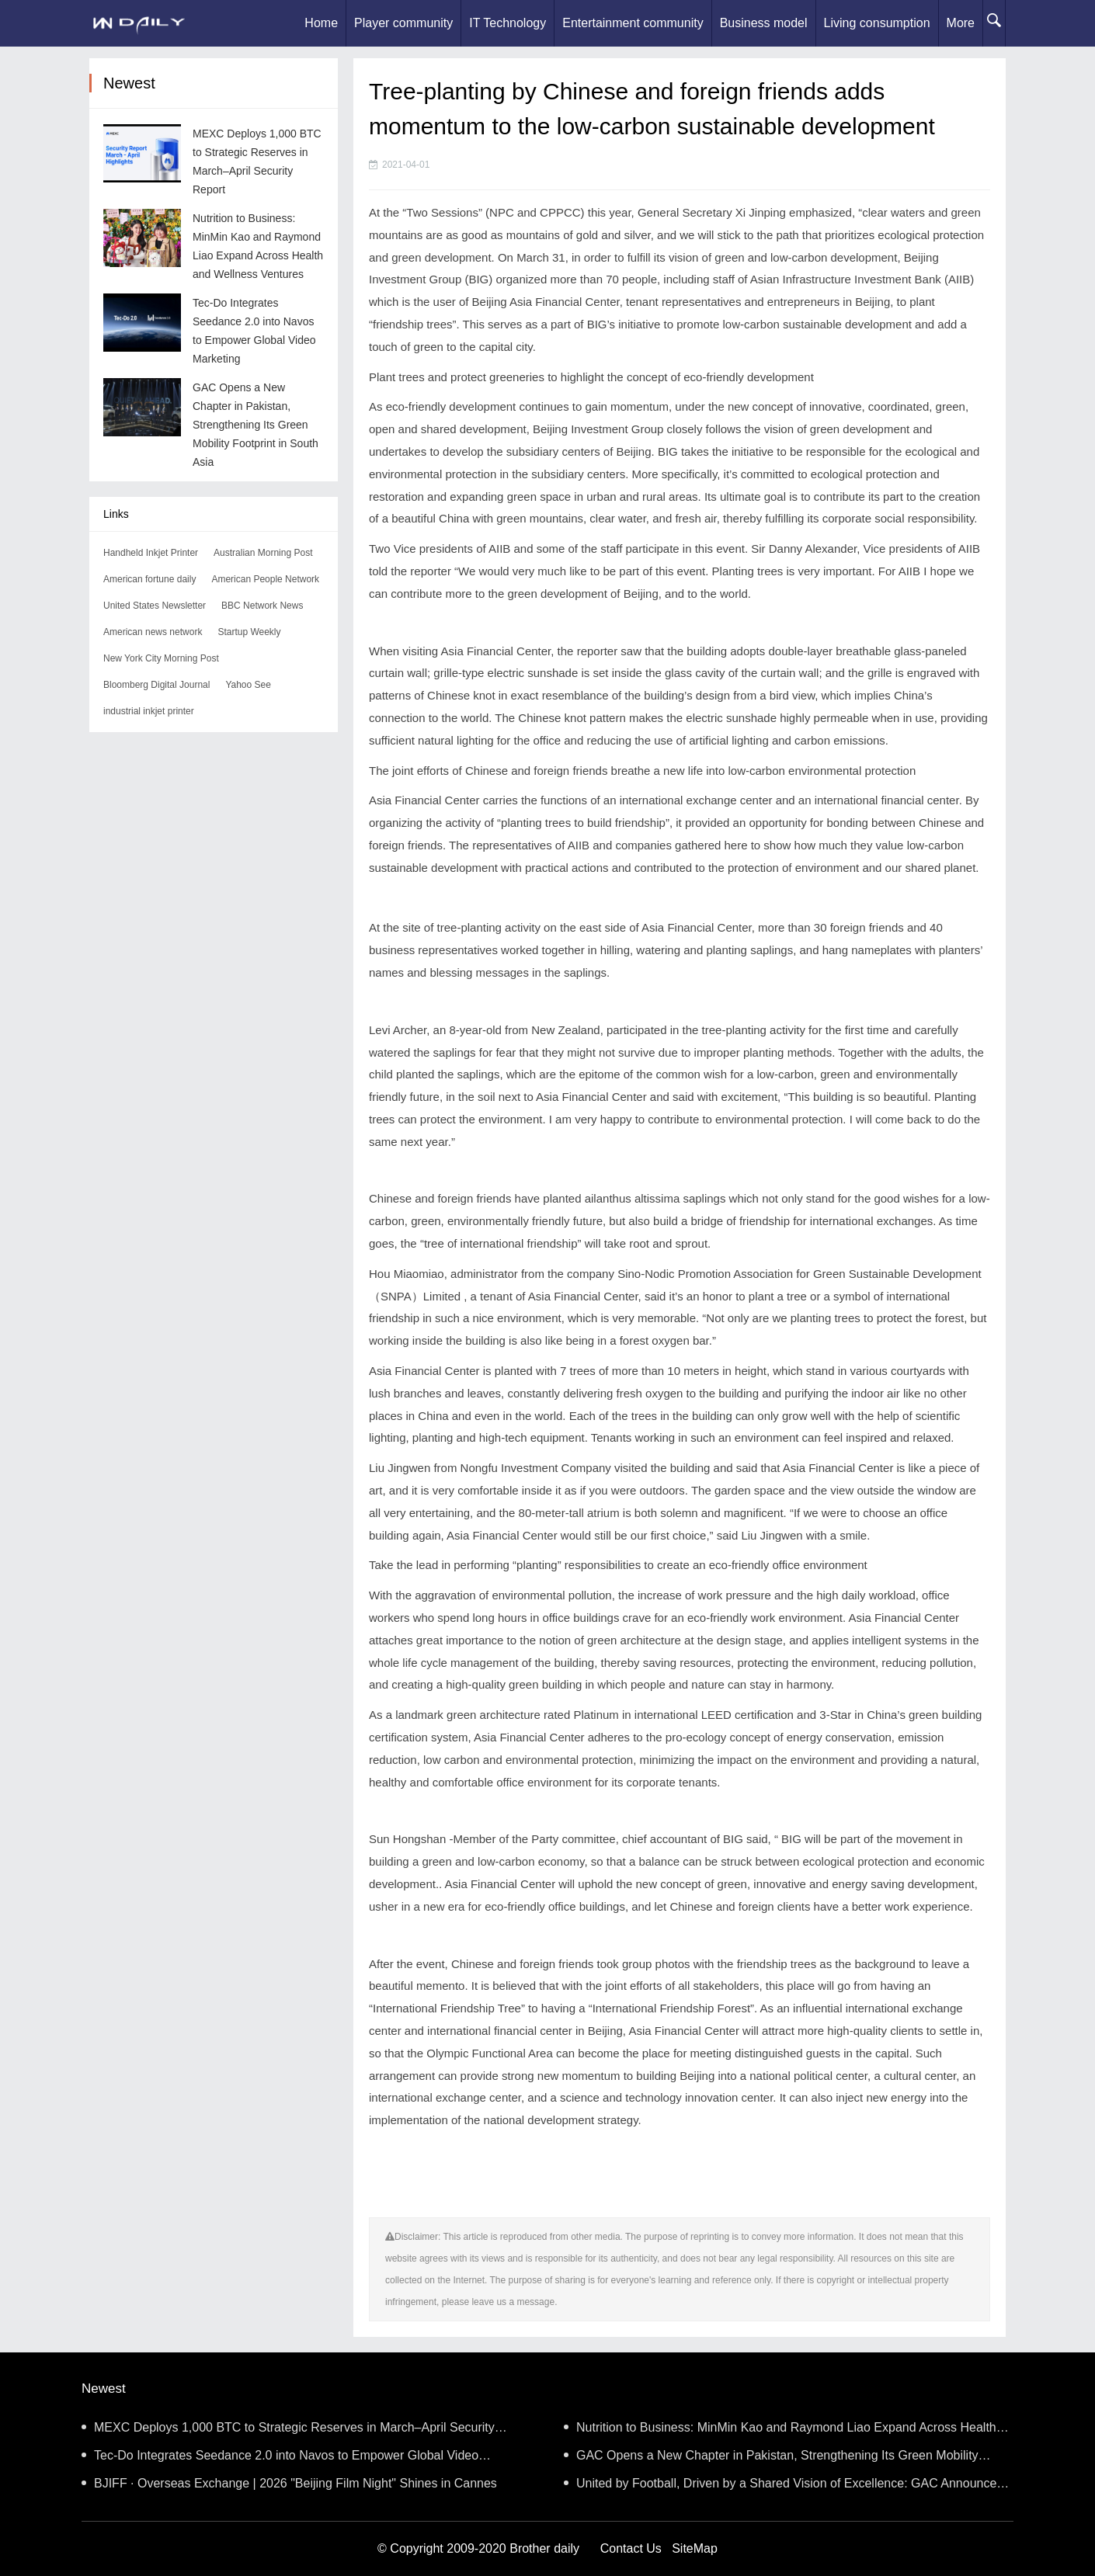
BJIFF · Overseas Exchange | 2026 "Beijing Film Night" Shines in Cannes (289, 2483)
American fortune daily (149, 579)
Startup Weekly (248, 632)
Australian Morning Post (263, 552)
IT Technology (507, 23)
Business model (764, 23)
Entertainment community (632, 23)
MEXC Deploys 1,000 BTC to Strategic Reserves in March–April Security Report (288, 2431)
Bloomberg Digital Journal (156, 684)
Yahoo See (248, 684)
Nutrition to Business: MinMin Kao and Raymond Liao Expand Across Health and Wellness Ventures (780, 2431)
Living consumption (877, 23)
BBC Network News (262, 605)
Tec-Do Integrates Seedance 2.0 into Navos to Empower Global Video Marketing (280, 2459)
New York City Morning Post (161, 658)
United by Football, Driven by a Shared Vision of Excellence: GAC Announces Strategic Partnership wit (783, 2487)
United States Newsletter (154, 605)
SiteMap (695, 2548)
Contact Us (631, 2548)
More (961, 23)
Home (321, 23)
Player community (403, 23)
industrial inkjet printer (148, 711)
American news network (152, 632)
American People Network (265, 579)
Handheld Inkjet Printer (150, 552)
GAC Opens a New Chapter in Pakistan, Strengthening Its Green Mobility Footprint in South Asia (255, 424)
